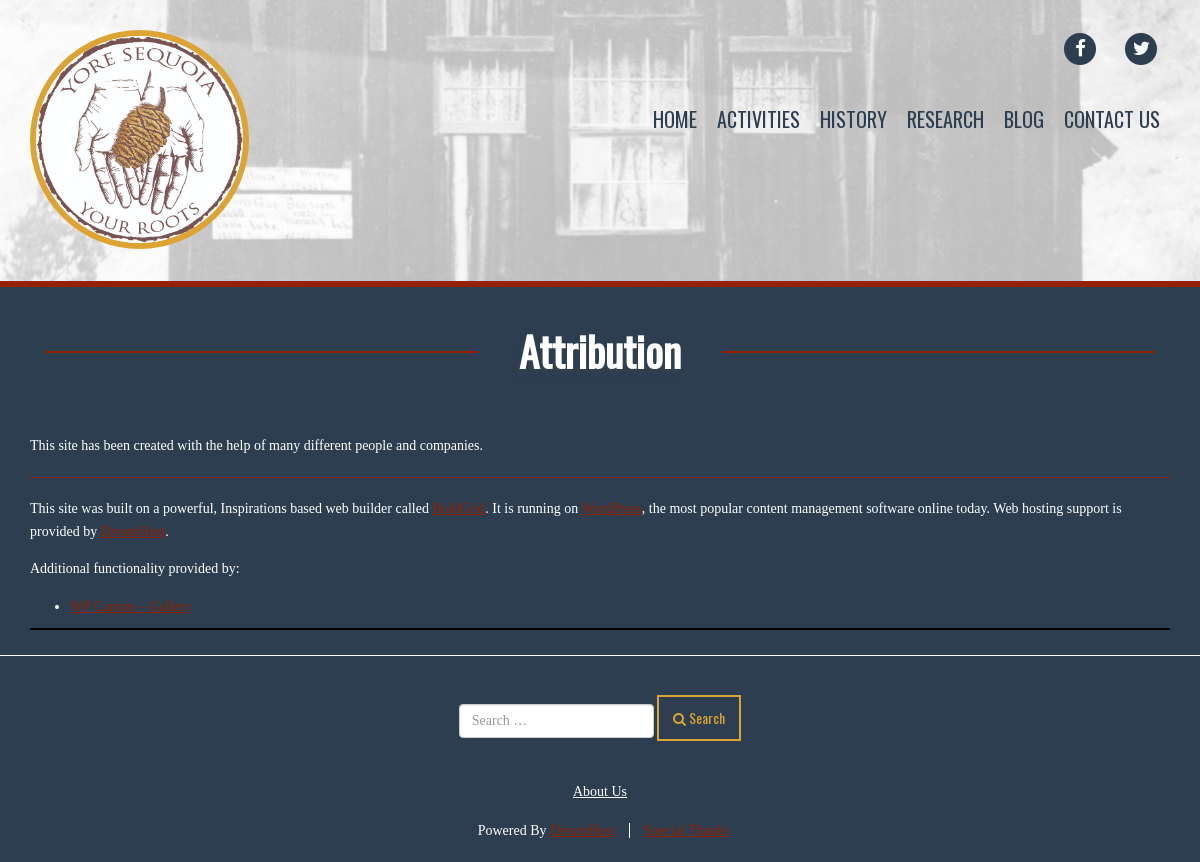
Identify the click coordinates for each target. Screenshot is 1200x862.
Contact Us (1112, 119)
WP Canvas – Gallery (130, 606)
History (853, 119)
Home (675, 119)
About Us (600, 791)
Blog (1024, 119)
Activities (758, 119)
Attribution (600, 350)
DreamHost (133, 531)
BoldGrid (458, 508)
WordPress (612, 508)
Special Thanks (687, 830)
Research (945, 119)
